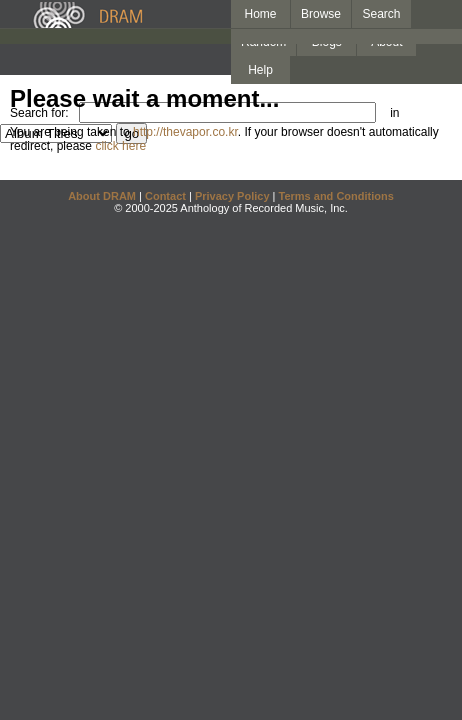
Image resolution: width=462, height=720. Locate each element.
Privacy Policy (232, 196)
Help (260, 70)
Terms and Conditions (336, 196)
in (394, 113)
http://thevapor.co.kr (185, 132)
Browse (321, 14)
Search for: (39, 113)
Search (382, 14)
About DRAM (102, 196)
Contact (165, 196)
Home (260, 14)
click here (120, 146)
